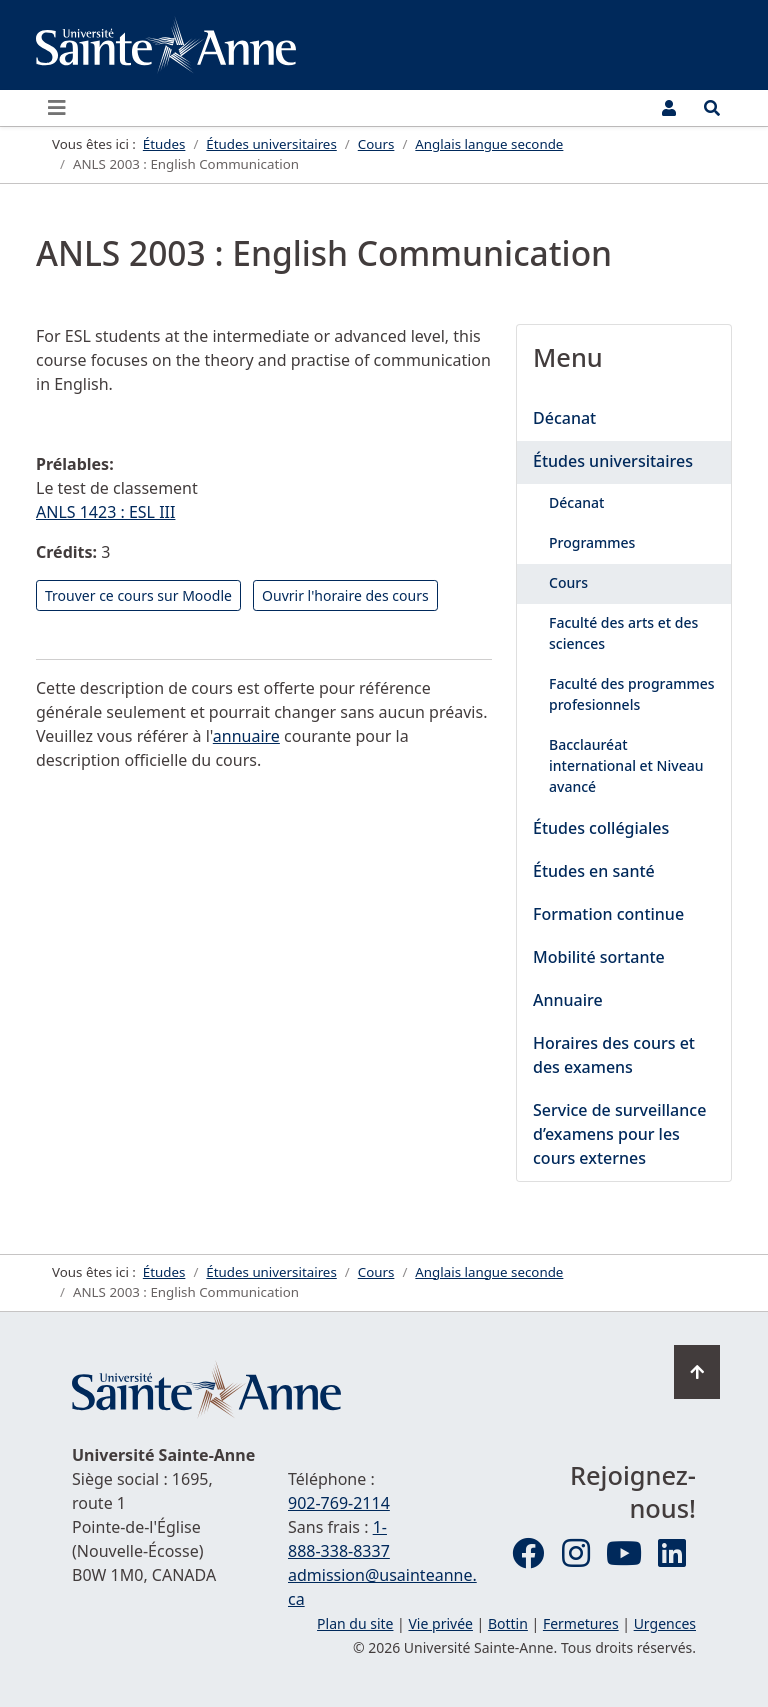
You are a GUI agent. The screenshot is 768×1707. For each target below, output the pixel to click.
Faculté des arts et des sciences (623, 633)
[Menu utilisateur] (669, 108)
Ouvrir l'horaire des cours (345, 595)
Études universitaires (613, 461)
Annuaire (568, 1000)
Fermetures (581, 1623)
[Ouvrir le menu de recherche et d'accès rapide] (712, 108)
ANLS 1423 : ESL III (105, 512)
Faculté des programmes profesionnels (632, 694)
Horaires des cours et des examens (614, 1055)
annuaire (246, 736)
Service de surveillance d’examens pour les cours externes (619, 1134)
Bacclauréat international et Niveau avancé (626, 765)
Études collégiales (601, 828)
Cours (568, 582)
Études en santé (594, 871)
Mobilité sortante (599, 957)
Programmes (592, 542)
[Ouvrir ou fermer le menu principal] (63, 108)
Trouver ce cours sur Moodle (138, 595)
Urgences (665, 1623)
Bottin (508, 1623)
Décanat (564, 418)
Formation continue (608, 914)
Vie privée (440, 1623)
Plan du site (355, 1623)
